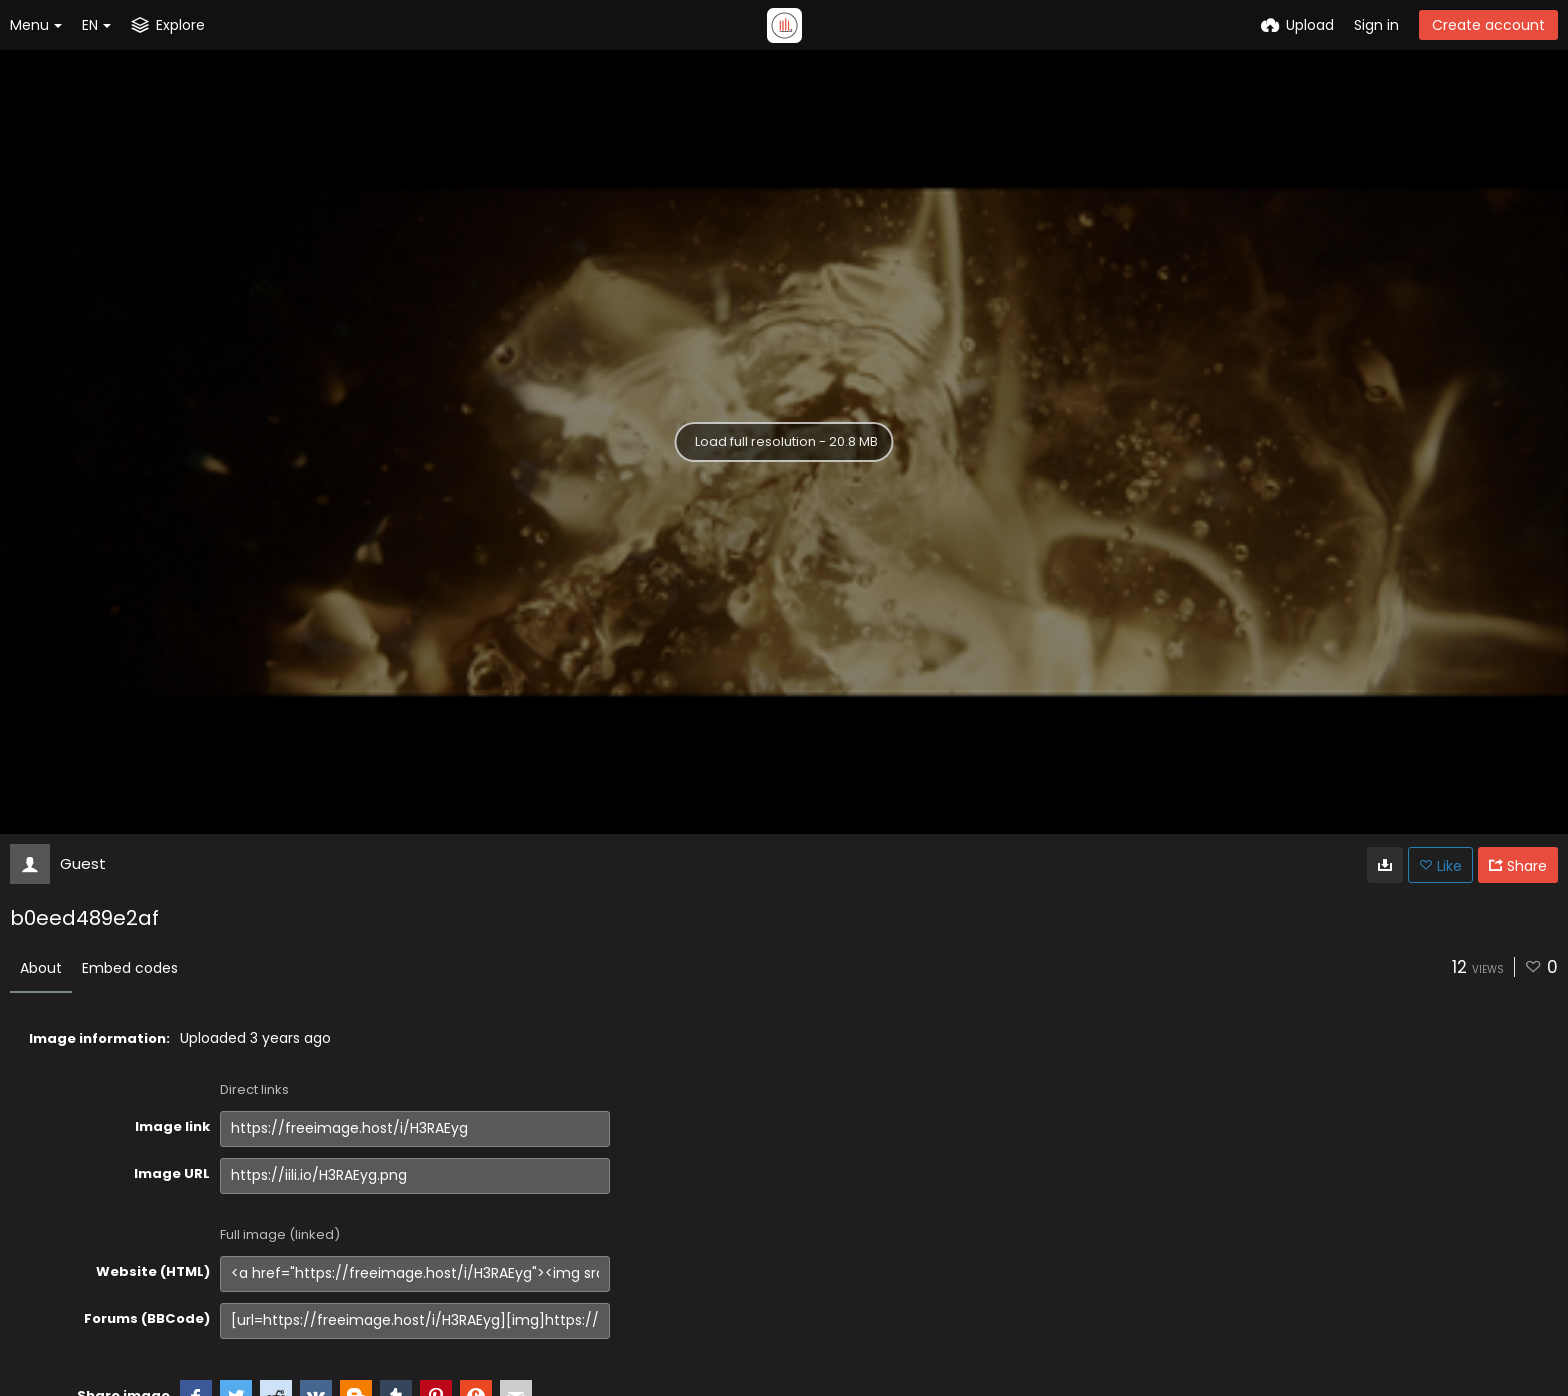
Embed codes (130, 968)
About (41, 968)
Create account (1488, 25)
